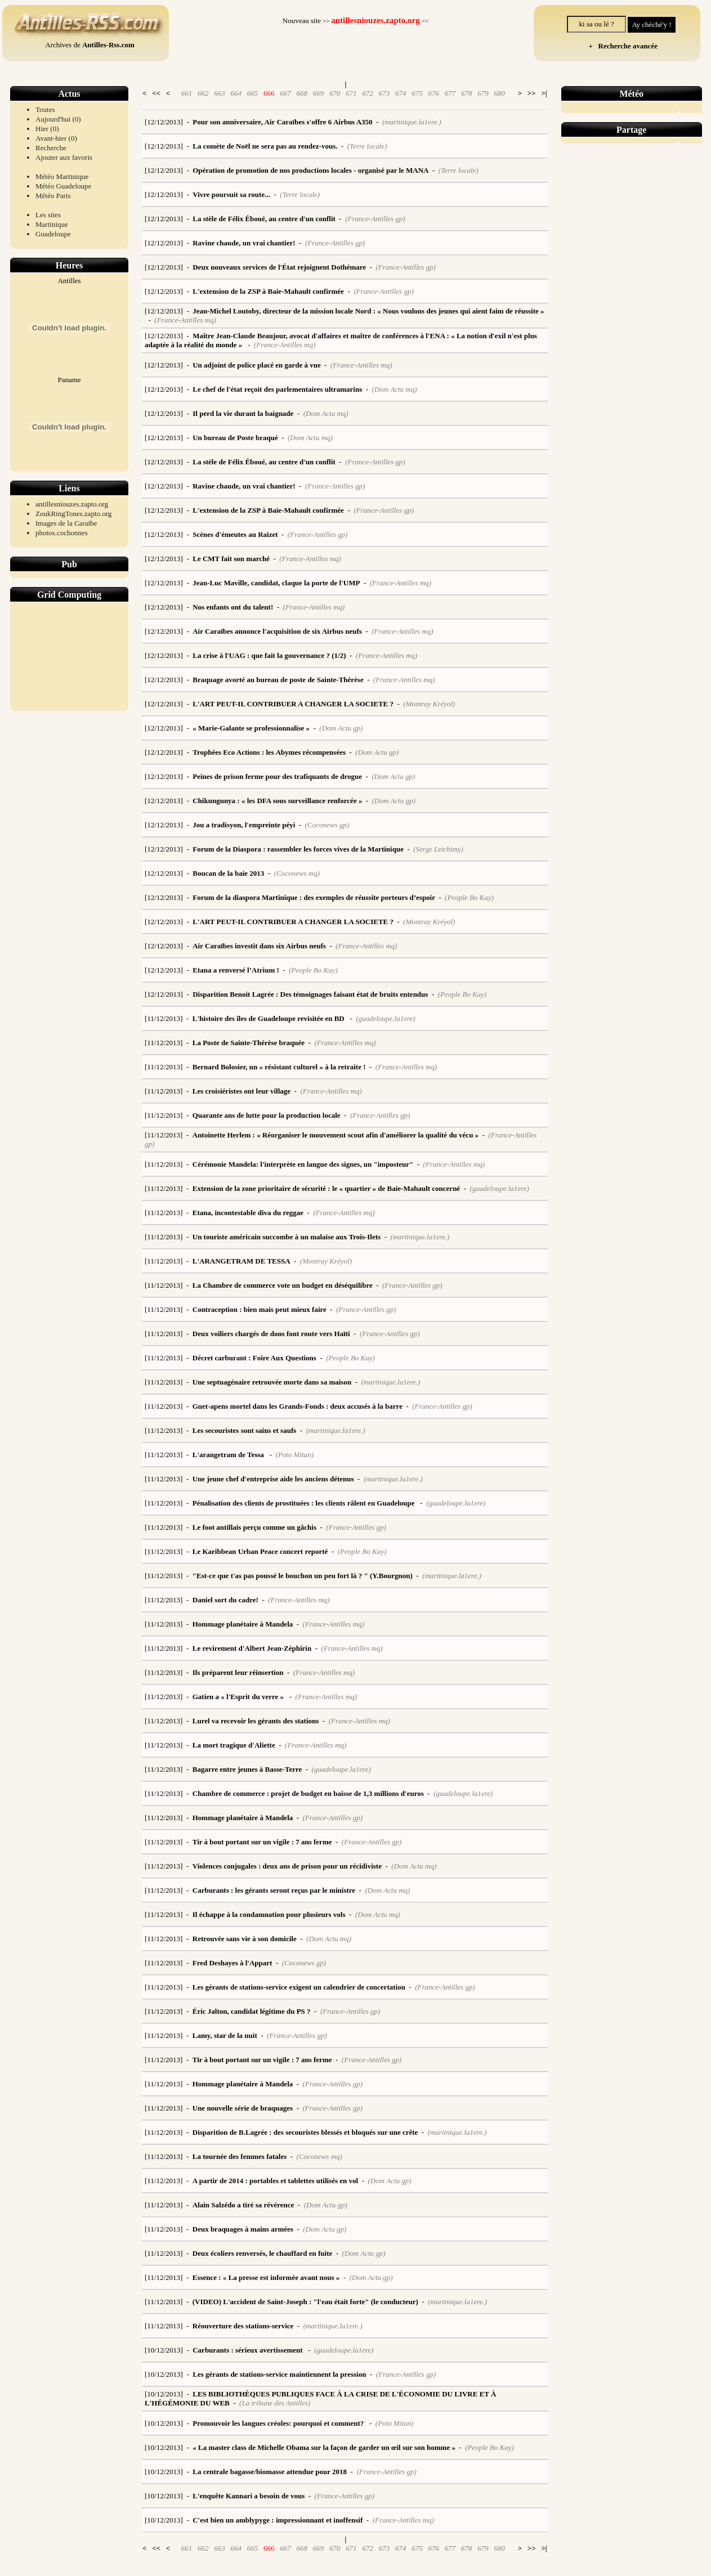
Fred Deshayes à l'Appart (232, 1963)
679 (483, 93)
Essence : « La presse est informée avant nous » (266, 2277)
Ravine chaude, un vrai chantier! (244, 243)
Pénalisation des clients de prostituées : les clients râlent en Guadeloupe (305, 1503)
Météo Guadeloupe (63, 186)
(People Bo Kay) (469, 897)
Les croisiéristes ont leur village (241, 1091)
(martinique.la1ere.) (411, 122)
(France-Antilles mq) (185, 320)
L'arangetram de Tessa (229, 1454)
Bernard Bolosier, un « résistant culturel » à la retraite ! (279, 1067)
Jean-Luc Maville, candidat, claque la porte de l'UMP (276, 583)
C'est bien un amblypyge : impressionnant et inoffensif (278, 2520)
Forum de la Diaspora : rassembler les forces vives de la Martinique (298, 849)
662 (203, 93)
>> (531, 93)
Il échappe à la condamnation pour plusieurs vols (269, 1914)
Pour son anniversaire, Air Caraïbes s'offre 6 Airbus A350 (282, 122)
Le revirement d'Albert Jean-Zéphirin (252, 1648)
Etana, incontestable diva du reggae (248, 1212)
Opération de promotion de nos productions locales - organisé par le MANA (310, 170)
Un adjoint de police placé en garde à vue (257, 365)
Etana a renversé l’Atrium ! (236, 970)
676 (433, 93)
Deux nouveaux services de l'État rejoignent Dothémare (279, 267)
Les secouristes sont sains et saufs (245, 1430)
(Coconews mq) (297, 873)
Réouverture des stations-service (243, 2326)
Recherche (50, 148)
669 (318, 93)
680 (499, 93)
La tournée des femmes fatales (240, 2156)
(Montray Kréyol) (429, 704)
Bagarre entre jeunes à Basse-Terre (247, 1769)
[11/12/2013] (163, 1018)
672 (367, 93)
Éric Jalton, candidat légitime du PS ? (252, 2011)
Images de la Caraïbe (66, 523)
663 (219, 93)
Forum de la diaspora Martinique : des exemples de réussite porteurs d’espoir (314, 897)
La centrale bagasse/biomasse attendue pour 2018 (270, 2471)
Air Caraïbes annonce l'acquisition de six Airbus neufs (277, 631)
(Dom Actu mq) (394, 389)
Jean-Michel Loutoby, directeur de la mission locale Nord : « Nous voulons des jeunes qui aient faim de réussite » (368, 311)
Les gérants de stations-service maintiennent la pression (279, 2374)
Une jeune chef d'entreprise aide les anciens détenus (273, 1479)
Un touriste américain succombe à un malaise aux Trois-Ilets (287, 1237)
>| (544, 93)
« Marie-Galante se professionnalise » (251, 728)
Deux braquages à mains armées (243, 2229)
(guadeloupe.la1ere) (385, 1018)
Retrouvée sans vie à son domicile (245, 1938)
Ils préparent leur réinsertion (238, 1672)
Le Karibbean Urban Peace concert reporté (260, 1551)
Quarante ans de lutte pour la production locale (267, 1115)
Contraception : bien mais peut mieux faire (260, 1309)
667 (285, 93)
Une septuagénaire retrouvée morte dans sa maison (272, 1382)
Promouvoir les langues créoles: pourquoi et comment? (279, 2423)
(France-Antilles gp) (375, 218)
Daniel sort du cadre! (225, 1600)
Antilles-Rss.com (108, 45)
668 (301, 93)
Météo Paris (52, 195)
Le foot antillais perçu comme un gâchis (254, 1527)
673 (384, 93)
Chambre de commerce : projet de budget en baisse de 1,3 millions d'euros (308, 1793)
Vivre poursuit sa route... (231, 194)
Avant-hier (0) (56, 138)
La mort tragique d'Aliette (234, 1745)
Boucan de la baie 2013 (228, 873)
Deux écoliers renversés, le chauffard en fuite (263, 2253)
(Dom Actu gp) (341, 728)
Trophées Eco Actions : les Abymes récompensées (269, 752)
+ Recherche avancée (621, 46)
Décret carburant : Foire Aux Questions (254, 1358)
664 (236, 93)
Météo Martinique (61, 176)
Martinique (51, 224)
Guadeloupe (53, 234)
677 (450, 93)
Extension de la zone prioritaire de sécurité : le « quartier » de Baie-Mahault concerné (326, 1188)
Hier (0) (47, 128)
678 (466, 93)
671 (351, 93)
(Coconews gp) (327, 825)
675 (417, 93)
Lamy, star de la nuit (225, 2035)
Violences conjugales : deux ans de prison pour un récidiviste (287, 1866)
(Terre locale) (367, 146)
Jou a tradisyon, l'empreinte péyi (244, 825)
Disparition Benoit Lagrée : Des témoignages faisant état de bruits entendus (310, 994)
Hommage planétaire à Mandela (243, 1624)
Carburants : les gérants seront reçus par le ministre (274, 1890)
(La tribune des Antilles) (275, 2403)
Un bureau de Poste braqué (235, 437)
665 (252, 93)
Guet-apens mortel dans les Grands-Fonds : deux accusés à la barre (298, 1406)
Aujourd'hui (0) (58, 119)
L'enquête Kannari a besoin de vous (249, 2496)
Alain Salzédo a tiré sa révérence (243, 2205)
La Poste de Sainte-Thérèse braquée (249, 1042)
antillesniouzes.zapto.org (71, 504)
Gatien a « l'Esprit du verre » (239, 1696)
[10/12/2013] (164, 2350)
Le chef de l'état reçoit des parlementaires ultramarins (277, 389)
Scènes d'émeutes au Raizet (235, 534)
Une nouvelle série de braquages (243, 2108)
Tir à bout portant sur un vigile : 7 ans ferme (262, 1842)
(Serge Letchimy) (438, 849)
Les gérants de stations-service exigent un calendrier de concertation (299, 1987)
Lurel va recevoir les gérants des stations (256, 1721)
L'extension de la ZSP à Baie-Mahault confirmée (268, 291)
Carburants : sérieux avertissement (249, 2350)
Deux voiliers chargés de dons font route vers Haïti (271, 1333)
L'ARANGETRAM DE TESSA (241, 1261)
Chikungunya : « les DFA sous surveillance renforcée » (277, 800)
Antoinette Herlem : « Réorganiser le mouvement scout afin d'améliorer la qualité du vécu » (336, 1135)
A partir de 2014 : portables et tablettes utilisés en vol (275, 2180)
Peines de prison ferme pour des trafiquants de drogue (277, 776)
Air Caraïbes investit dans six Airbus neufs (259, 946)
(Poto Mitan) (294, 1454)
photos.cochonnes (61, 532)
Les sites (48, 214)
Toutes (45, 109)
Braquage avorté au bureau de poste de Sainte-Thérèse (278, 679)
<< (156, 93)
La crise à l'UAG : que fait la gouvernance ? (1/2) (269, 655)
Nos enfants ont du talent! (233, 607)
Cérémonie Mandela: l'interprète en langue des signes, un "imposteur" (303, 1164)
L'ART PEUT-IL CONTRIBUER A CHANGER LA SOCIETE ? (293, 704)
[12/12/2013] (164, 122)
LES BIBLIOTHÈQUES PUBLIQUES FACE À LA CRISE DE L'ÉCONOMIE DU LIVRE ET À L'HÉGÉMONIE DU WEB (320, 2398)
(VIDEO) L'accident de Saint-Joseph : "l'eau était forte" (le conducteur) (305, 2301)
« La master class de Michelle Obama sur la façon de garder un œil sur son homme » (324, 2447)
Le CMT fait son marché (231, 558)
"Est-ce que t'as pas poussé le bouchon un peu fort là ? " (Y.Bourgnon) (303, 1575)
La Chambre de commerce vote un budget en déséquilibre (283, 1285)
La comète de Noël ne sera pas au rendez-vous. (265, 146)
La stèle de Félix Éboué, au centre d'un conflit (264, 218)
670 (335, 93)
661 (187, 93)
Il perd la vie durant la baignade (243, 413)
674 (400, 93)
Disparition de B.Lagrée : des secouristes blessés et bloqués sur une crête (305, 2132)
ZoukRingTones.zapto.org (73, 513)
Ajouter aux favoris (63, 157)
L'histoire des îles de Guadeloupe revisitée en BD (269, 1018)
